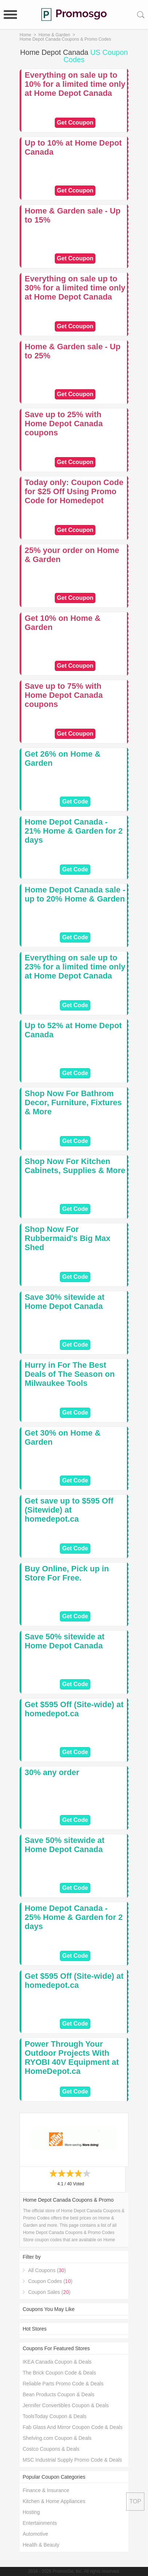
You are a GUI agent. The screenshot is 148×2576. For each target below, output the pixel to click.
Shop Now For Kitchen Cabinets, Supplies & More (75, 1166)
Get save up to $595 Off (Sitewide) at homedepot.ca (69, 1509)
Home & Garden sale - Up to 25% (72, 351)
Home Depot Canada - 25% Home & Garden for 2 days (74, 1917)
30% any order (52, 1772)
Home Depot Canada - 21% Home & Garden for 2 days (74, 831)
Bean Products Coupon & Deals (58, 2394)
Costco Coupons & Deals (50, 2449)
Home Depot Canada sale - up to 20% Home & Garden (75, 894)
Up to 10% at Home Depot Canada (73, 147)
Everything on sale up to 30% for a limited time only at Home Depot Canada (75, 287)
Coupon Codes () (50, 2281)
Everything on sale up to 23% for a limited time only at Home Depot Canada (75, 966)
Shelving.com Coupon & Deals (56, 2438)
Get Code (75, 801)
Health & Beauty (40, 2545)
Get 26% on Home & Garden (62, 758)
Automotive (35, 2534)
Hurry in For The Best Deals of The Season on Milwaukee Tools (70, 1374)
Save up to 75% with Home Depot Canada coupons (64, 695)
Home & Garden (54, 34)
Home (25, 34)
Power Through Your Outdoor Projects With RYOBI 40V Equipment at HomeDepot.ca (72, 2057)
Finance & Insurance (45, 2490)
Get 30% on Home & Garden (62, 1437)
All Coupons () (47, 2270)
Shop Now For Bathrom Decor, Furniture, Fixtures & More (73, 1102)
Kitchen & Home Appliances (53, 2501)
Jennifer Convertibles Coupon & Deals (65, 2405)
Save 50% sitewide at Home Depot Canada (64, 1641)
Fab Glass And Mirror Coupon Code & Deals (72, 2427)
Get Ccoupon (75, 122)
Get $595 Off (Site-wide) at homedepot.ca (74, 1709)
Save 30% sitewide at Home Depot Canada (64, 1302)
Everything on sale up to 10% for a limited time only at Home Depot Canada (75, 84)
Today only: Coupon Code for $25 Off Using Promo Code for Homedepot (74, 491)
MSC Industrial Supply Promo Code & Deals (72, 2460)
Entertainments (39, 2523)
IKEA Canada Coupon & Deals (56, 2362)
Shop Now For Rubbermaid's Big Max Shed (67, 1238)
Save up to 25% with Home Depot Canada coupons (64, 423)
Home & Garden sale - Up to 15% (72, 215)
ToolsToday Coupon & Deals (54, 2416)
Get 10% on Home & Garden (62, 623)
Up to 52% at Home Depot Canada (73, 1030)
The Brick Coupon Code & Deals (59, 2373)
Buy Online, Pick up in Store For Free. (67, 1573)
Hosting (31, 2512)
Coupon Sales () (49, 2292)
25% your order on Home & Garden (72, 555)
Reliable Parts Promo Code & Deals (62, 2383)
